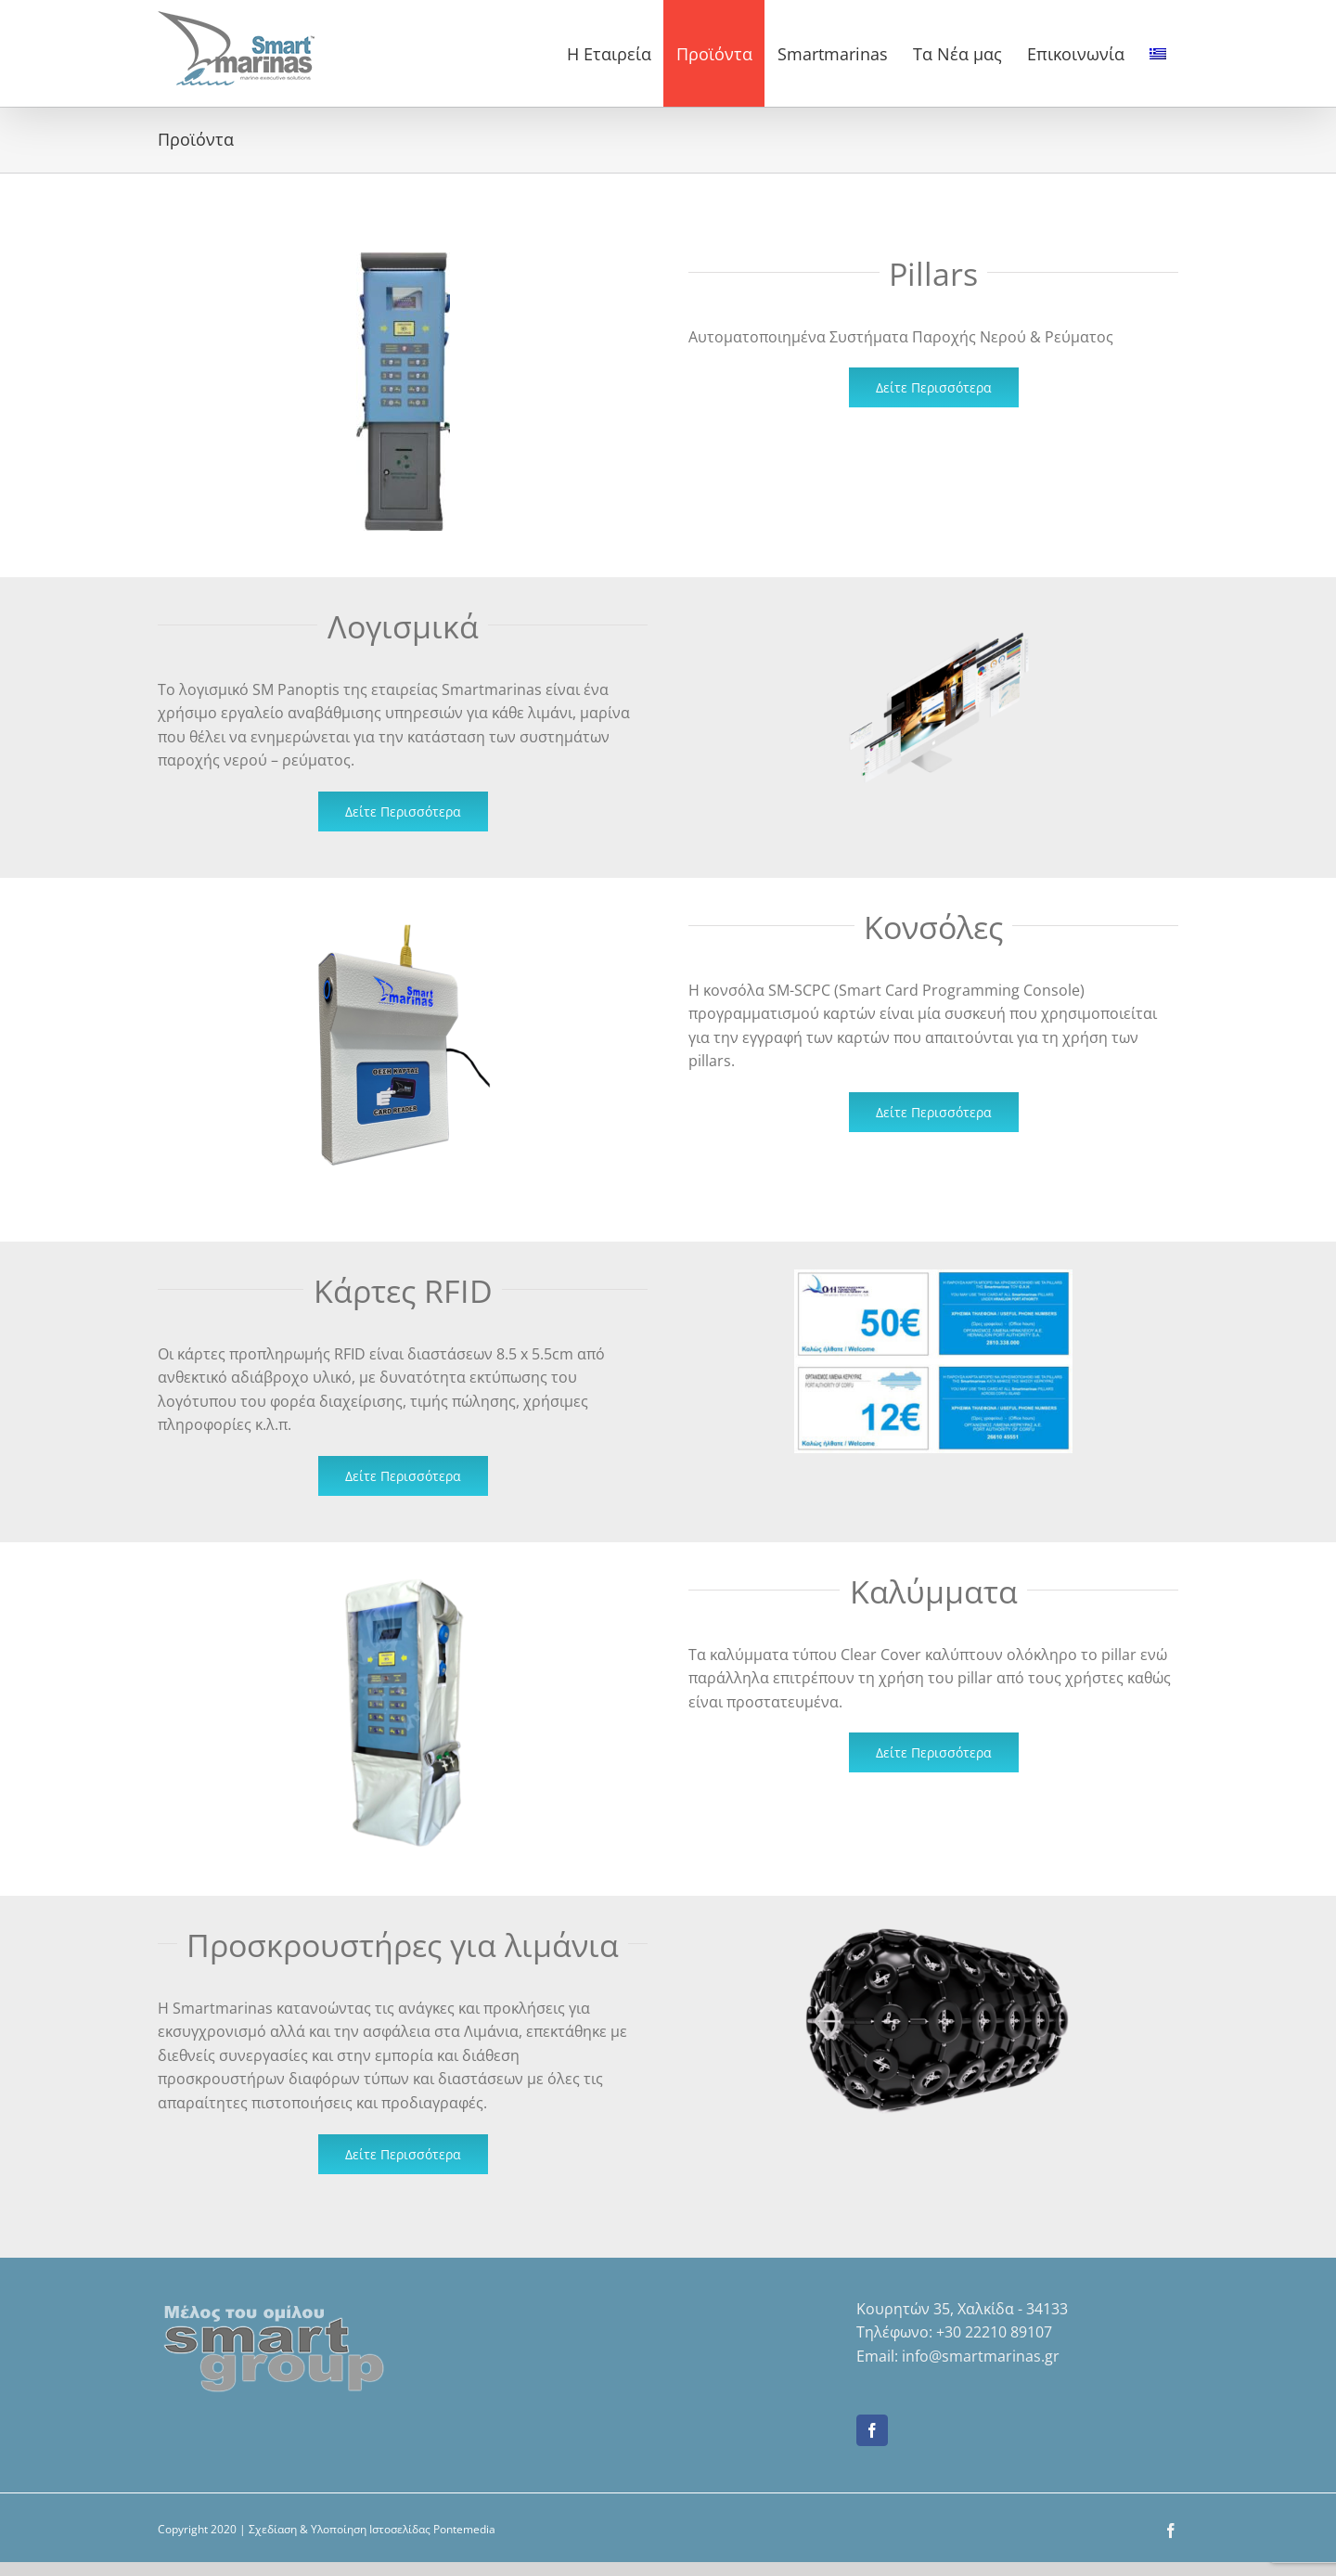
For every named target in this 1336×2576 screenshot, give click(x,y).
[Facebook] (872, 2430)
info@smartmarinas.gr (981, 2356)
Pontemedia (464, 2529)
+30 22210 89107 (994, 2332)
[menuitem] (1157, 53)
